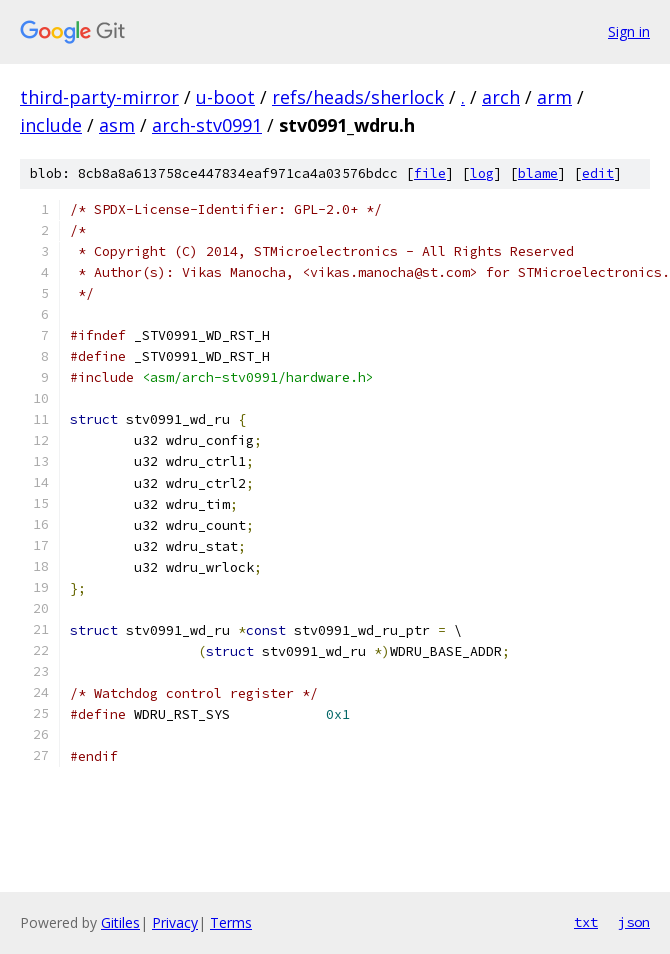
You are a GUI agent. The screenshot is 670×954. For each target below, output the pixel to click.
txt (586, 922)
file (430, 173)
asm (117, 125)
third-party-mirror (99, 97)
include (51, 125)
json (634, 922)
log (482, 173)
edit (598, 173)
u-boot (225, 97)
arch (501, 97)
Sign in (629, 31)
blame (538, 173)
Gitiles (120, 922)
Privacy (175, 922)
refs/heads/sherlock (358, 97)
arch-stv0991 (207, 125)
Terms (231, 922)
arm (554, 97)
